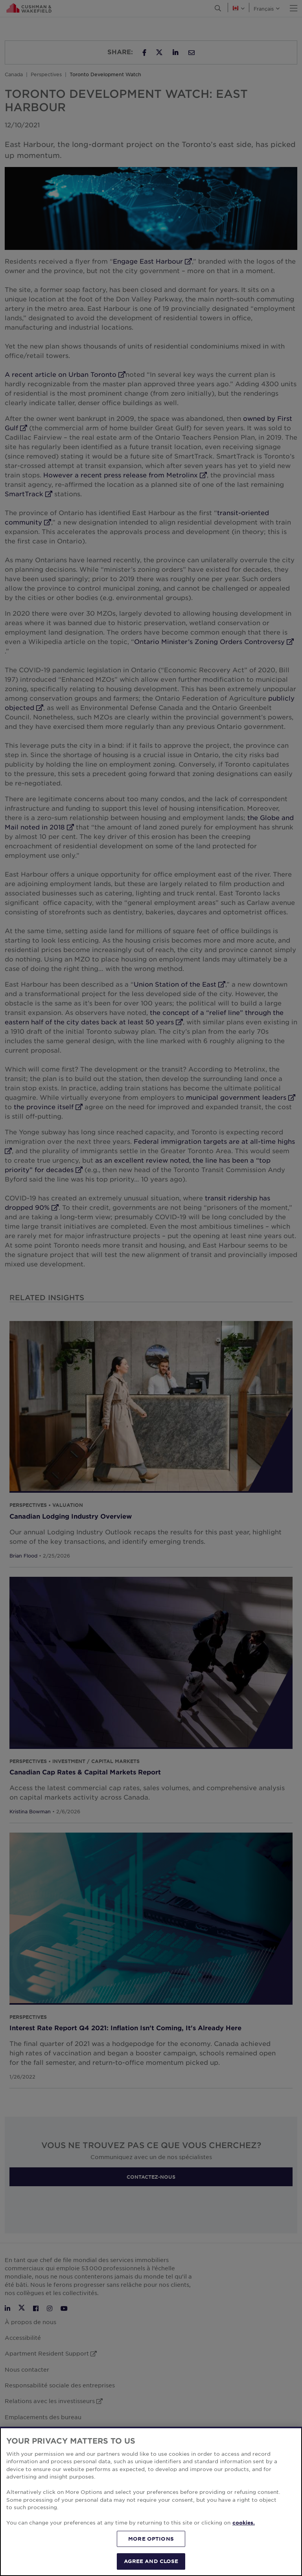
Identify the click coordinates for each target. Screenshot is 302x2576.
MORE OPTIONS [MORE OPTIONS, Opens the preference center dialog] (151, 2539)
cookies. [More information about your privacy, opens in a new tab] (243, 2522)
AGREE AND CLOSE (151, 2561)
